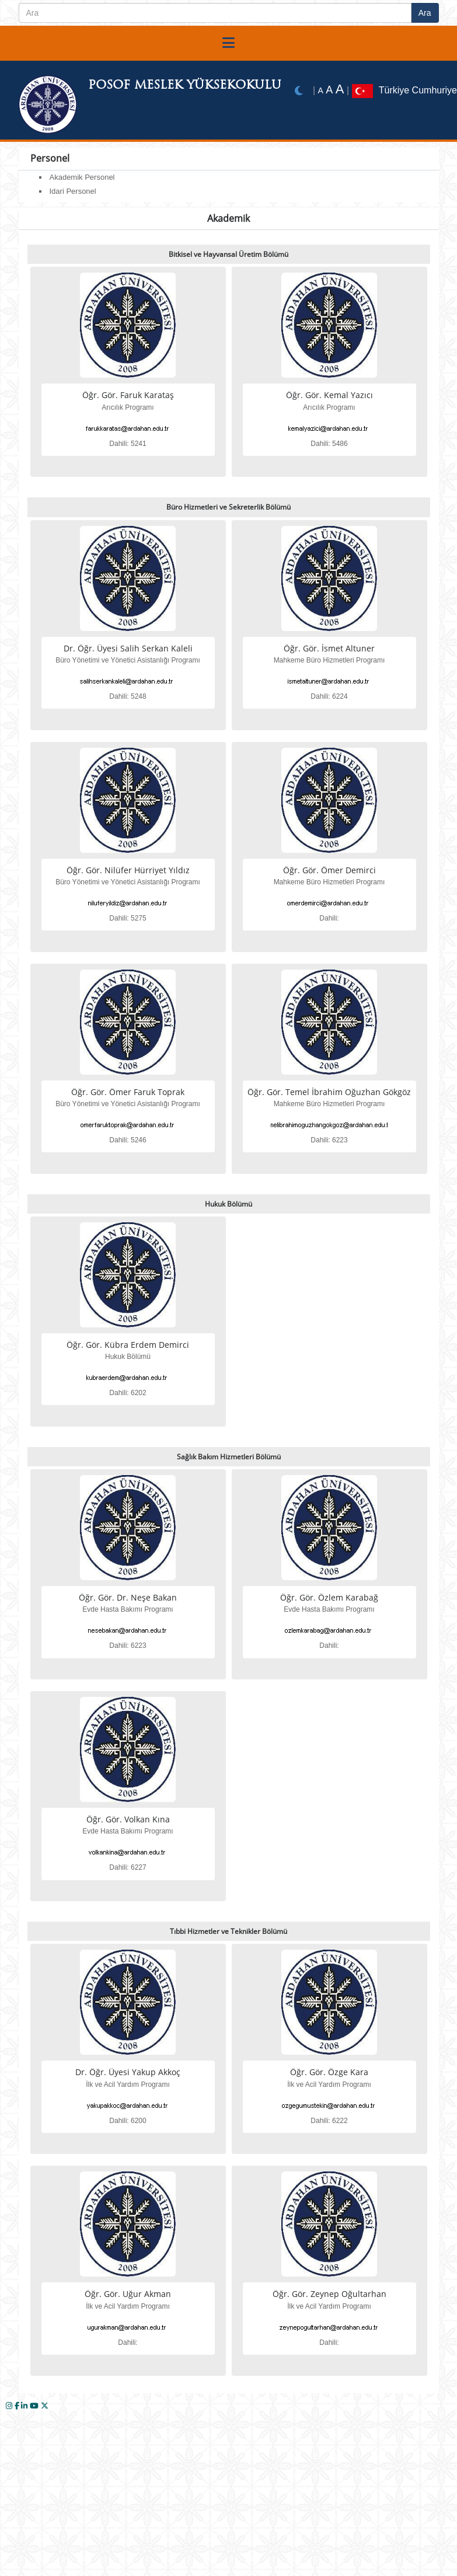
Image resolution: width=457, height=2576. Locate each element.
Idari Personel (73, 191)
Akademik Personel (82, 177)
